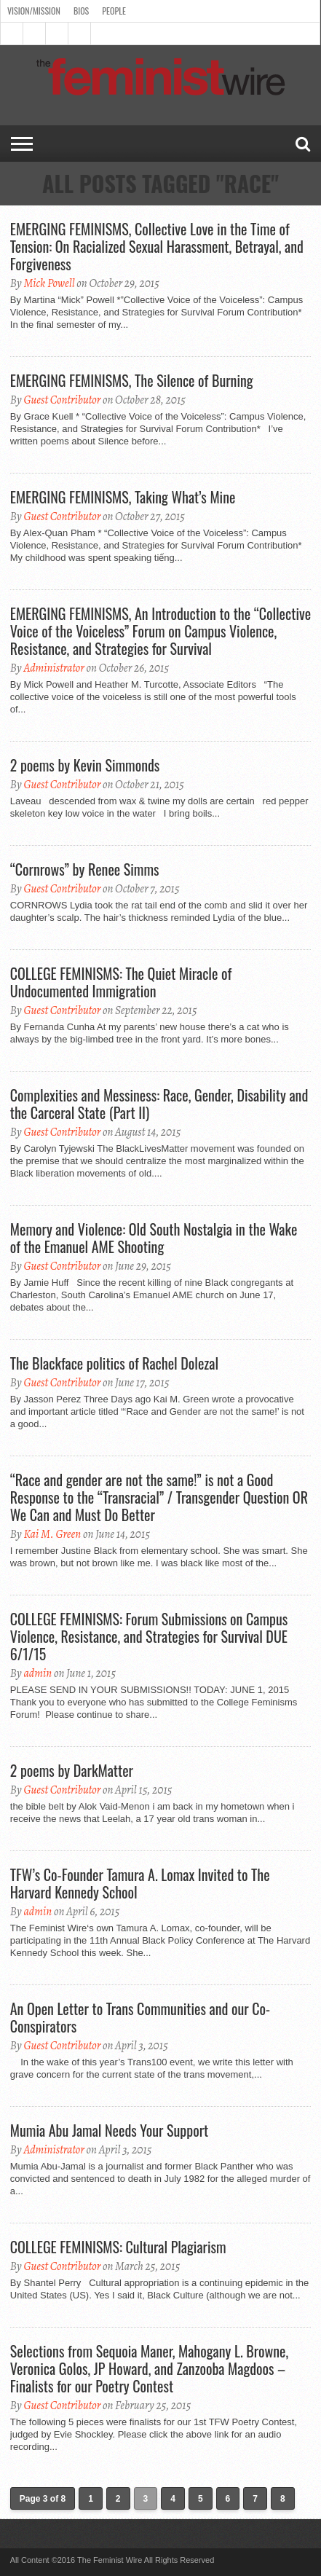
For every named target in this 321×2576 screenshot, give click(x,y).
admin (37, 1673)
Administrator (53, 668)
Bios (81, 10)
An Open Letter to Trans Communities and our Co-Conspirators (140, 2017)
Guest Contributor (61, 400)
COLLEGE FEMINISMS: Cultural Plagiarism (118, 2246)
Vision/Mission (33, 10)
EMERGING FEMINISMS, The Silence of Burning (131, 380)
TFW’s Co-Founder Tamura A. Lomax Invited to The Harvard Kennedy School (140, 1883)
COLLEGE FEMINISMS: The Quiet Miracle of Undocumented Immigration (120, 982)
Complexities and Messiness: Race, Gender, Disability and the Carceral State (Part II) (159, 1103)
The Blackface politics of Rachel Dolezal (114, 1363)
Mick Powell (48, 283)
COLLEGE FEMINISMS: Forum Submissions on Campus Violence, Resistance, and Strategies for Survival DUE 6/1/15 (149, 1636)
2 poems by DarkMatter (71, 1770)
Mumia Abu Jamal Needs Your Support (109, 2130)
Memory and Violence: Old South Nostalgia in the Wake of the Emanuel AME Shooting (154, 1237)
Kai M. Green (52, 1534)
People (114, 10)
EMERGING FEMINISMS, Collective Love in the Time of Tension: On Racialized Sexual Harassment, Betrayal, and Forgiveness (157, 246)
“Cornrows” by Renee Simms (84, 869)
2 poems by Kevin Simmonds (85, 765)
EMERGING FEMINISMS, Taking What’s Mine (123, 497)
